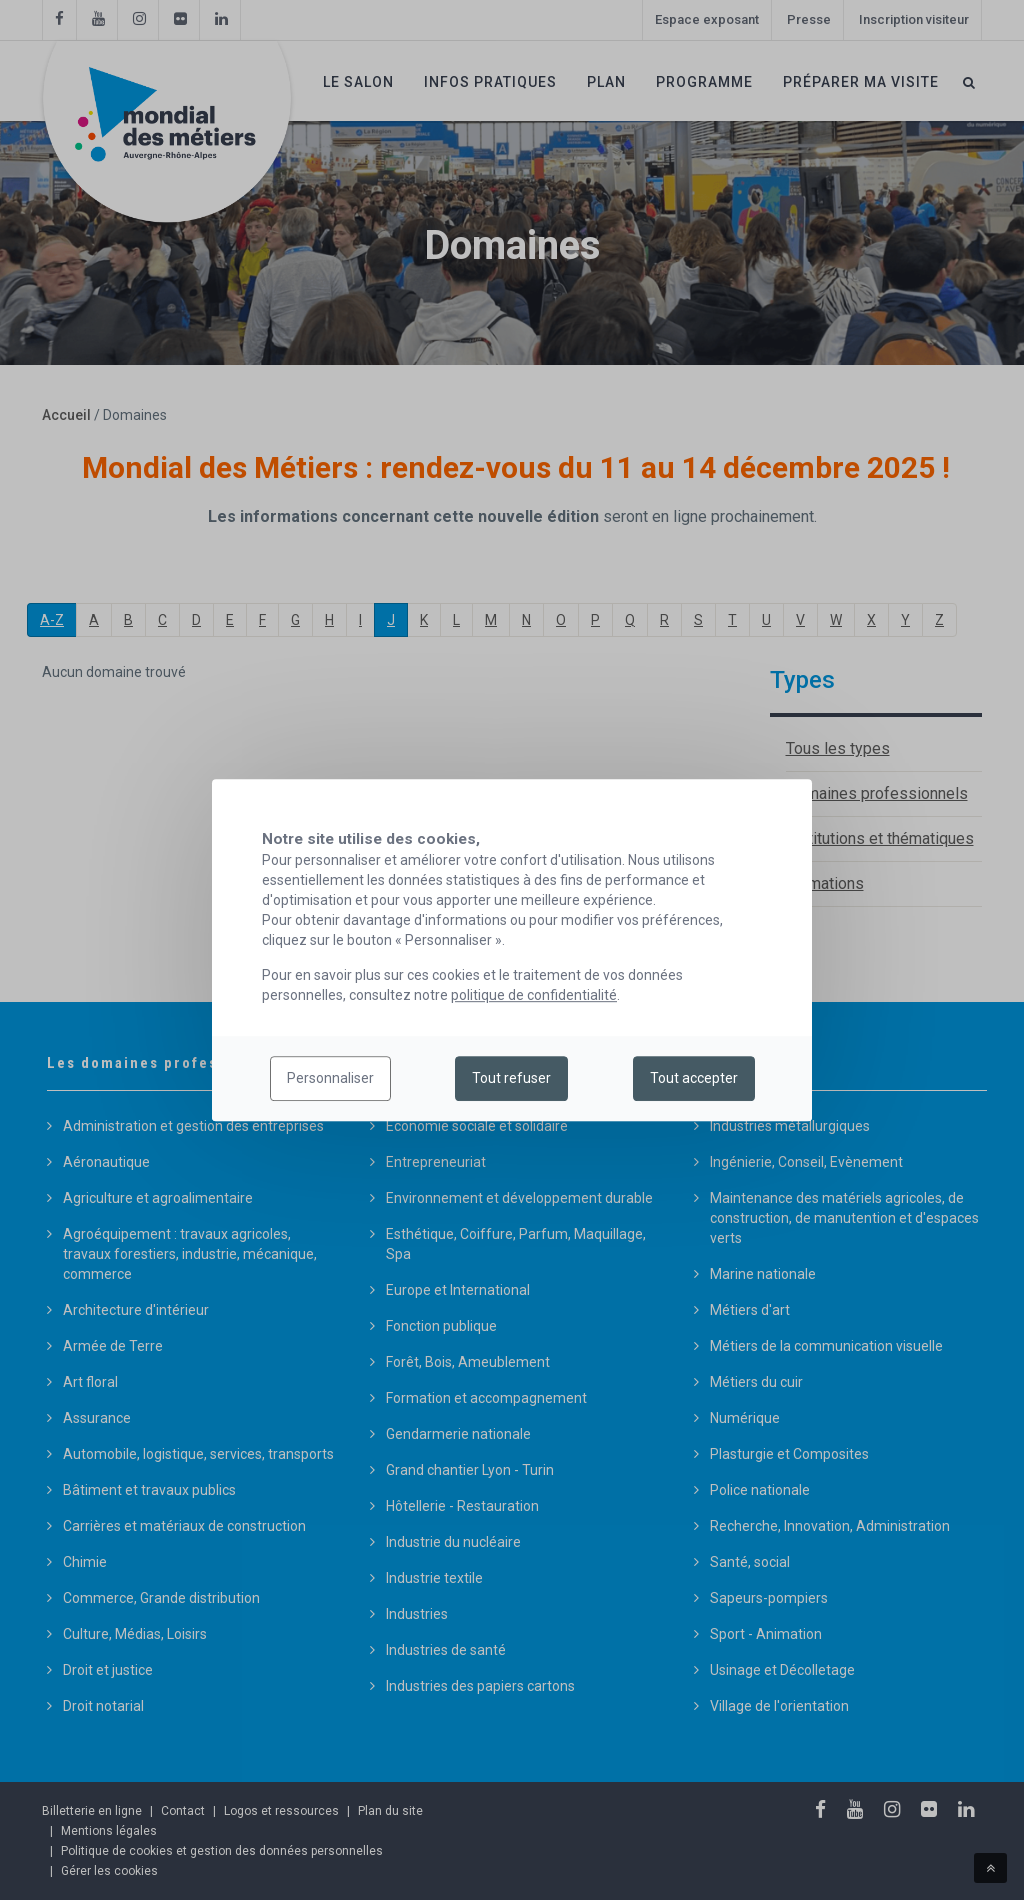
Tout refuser (511, 1079)
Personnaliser (330, 1079)
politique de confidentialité (534, 995)
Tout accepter (694, 1079)
